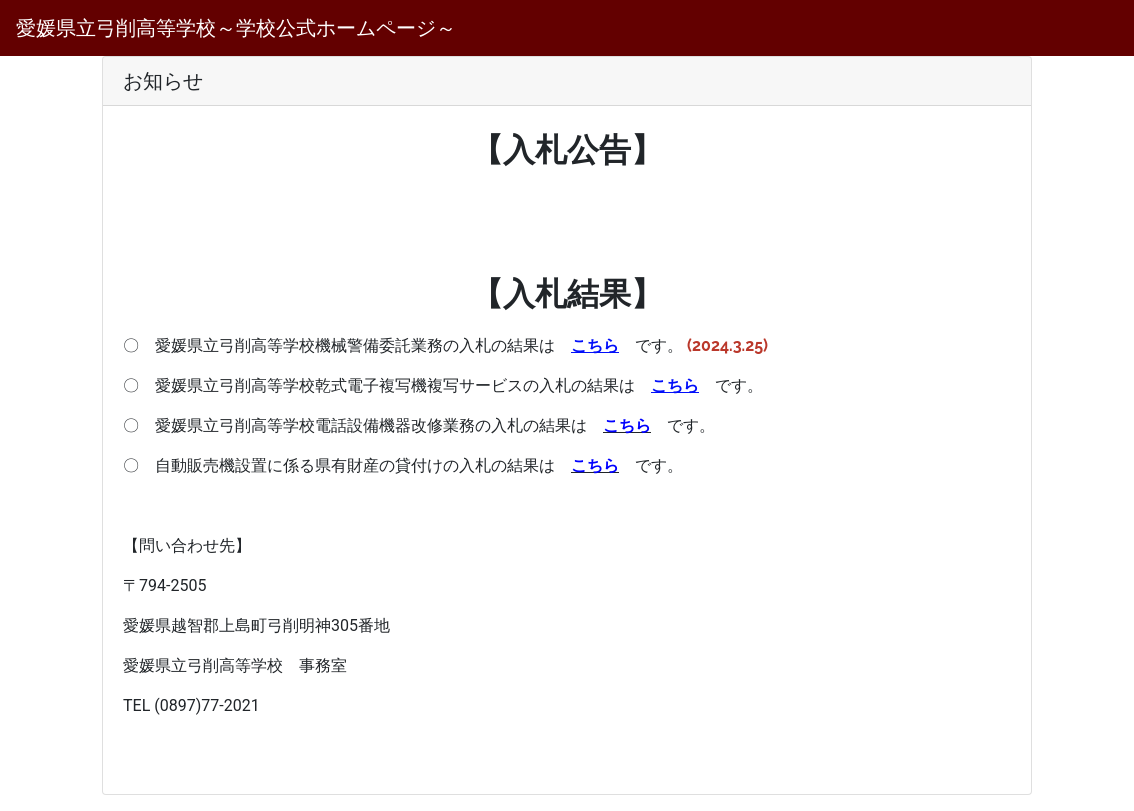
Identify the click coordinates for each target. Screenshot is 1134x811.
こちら (627, 425)
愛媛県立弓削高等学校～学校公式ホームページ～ (236, 28)
